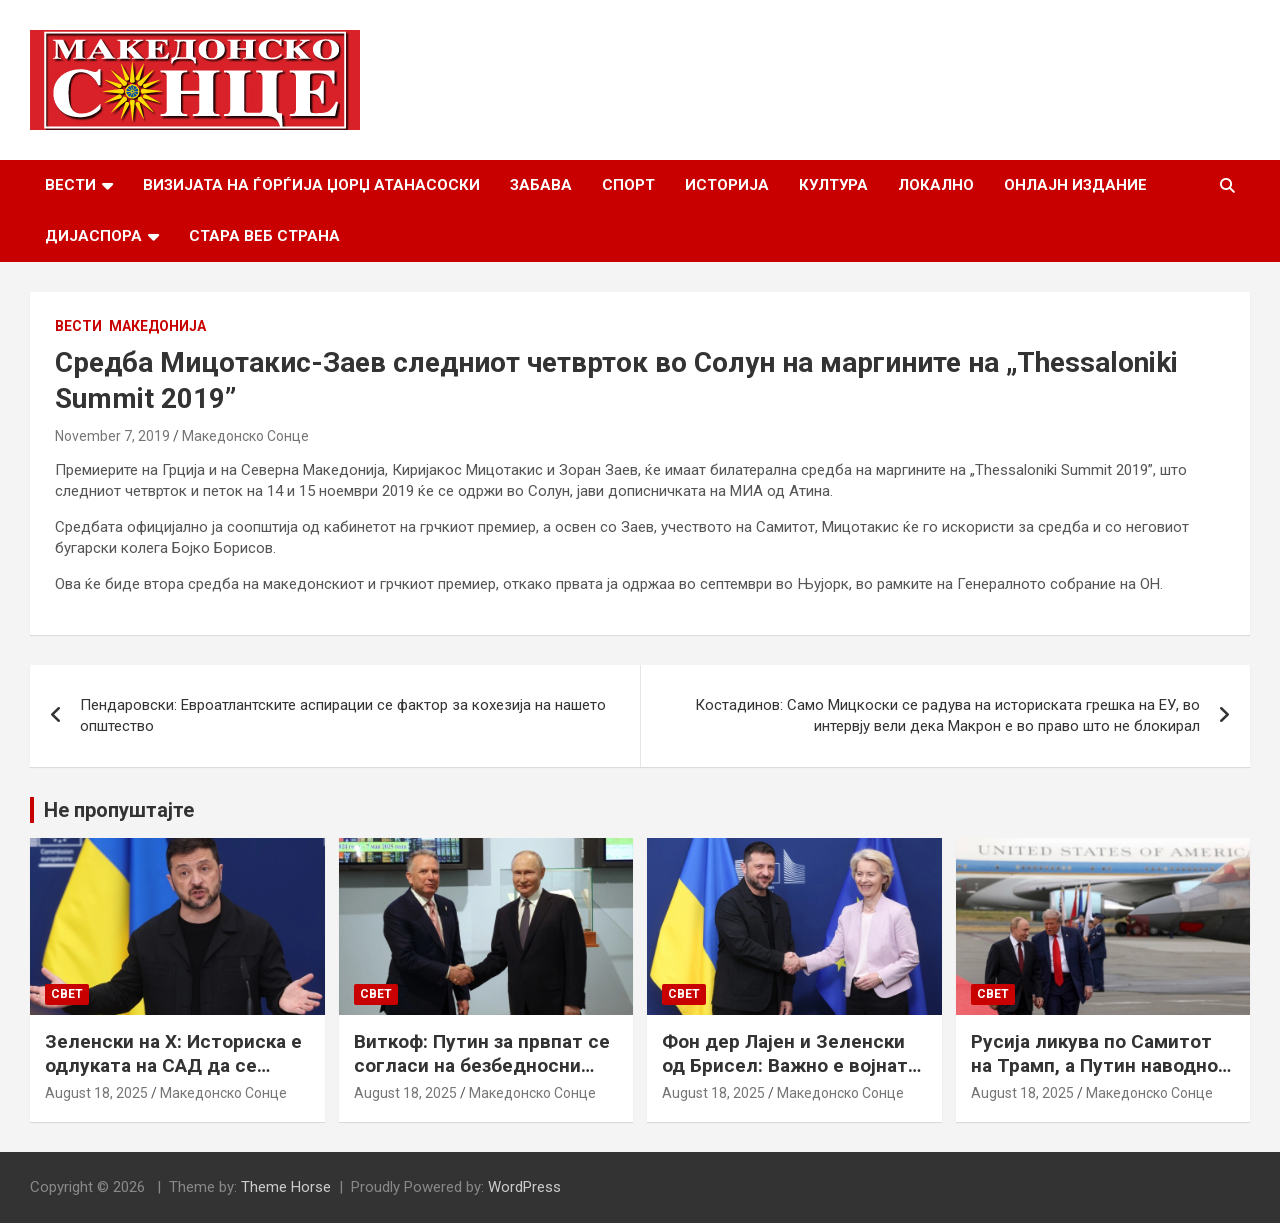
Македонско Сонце (245, 436)
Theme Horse (286, 1187)
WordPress (524, 1187)
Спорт (628, 185)
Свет (67, 994)
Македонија (157, 326)
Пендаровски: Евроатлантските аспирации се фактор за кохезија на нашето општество (343, 715)
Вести (70, 185)
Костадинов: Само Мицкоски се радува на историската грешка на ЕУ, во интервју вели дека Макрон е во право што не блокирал (947, 715)
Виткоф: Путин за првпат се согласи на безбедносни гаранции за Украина (482, 1066)
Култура (833, 185)
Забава (541, 185)
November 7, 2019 (112, 436)
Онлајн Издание (1075, 185)
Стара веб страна (264, 236)
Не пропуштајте (119, 810)
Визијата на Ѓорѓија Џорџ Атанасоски (311, 185)
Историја (727, 185)
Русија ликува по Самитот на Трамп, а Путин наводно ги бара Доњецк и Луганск (1094, 1066)
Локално (936, 185)
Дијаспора (93, 236)
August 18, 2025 (96, 1093)
